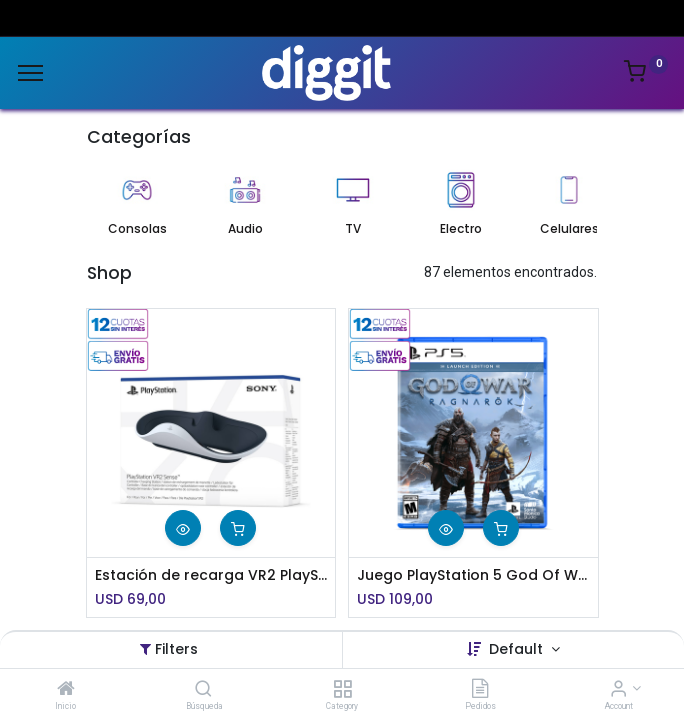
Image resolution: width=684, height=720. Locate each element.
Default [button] (518, 649)
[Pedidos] (480, 690)
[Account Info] (618, 690)
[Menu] (30, 73)
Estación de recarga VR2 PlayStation (211, 575)
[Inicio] (66, 690)
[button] (183, 528)
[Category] (342, 690)
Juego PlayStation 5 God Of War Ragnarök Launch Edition (473, 575)
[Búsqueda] (203, 690)
